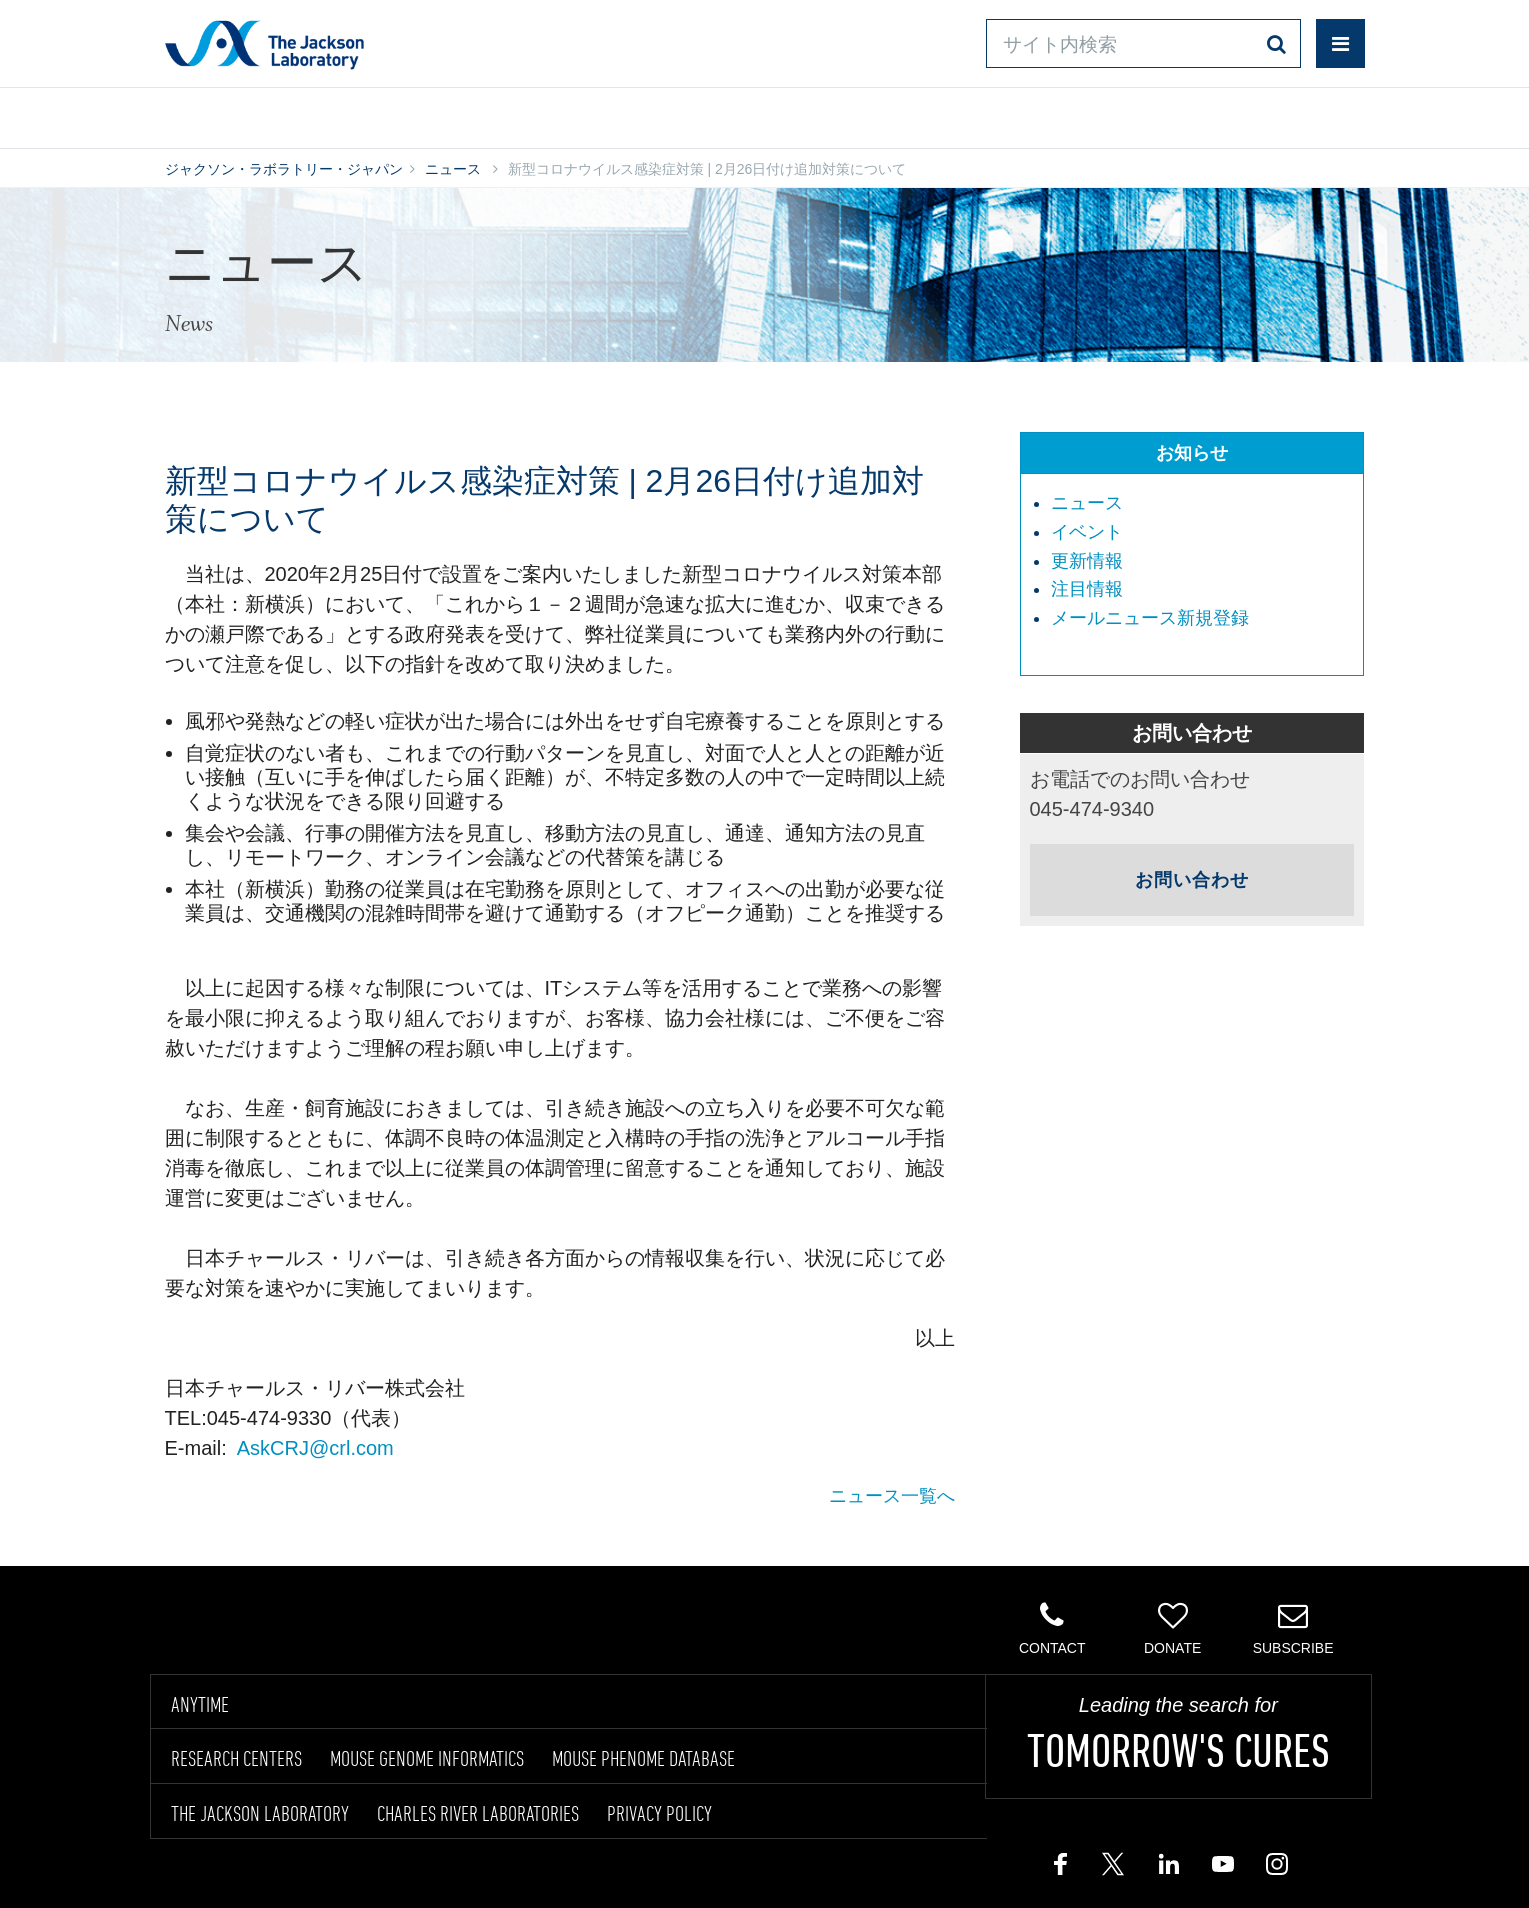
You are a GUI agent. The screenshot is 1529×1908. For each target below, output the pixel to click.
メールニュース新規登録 (1150, 618)
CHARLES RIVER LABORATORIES (478, 1813)
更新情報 (1087, 561)
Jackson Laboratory (264, 44)
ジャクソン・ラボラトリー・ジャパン (284, 169)
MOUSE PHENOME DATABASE (643, 1758)
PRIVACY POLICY (659, 1813)
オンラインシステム (705, 113)
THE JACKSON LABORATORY (260, 1813)
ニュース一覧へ (892, 1496)
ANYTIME (200, 1704)
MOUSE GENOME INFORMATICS (427, 1758)
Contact (1052, 1628)
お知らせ (1192, 453)
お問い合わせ (935, 113)
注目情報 (1087, 589)
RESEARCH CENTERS (236, 1758)
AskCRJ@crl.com (315, 1448)
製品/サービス (259, 113)
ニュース (453, 169)
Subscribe (1292, 1628)
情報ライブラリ (471, 113)
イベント (1087, 532)
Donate (1172, 1628)
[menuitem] (1202, 504)
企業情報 (1278, 113)
